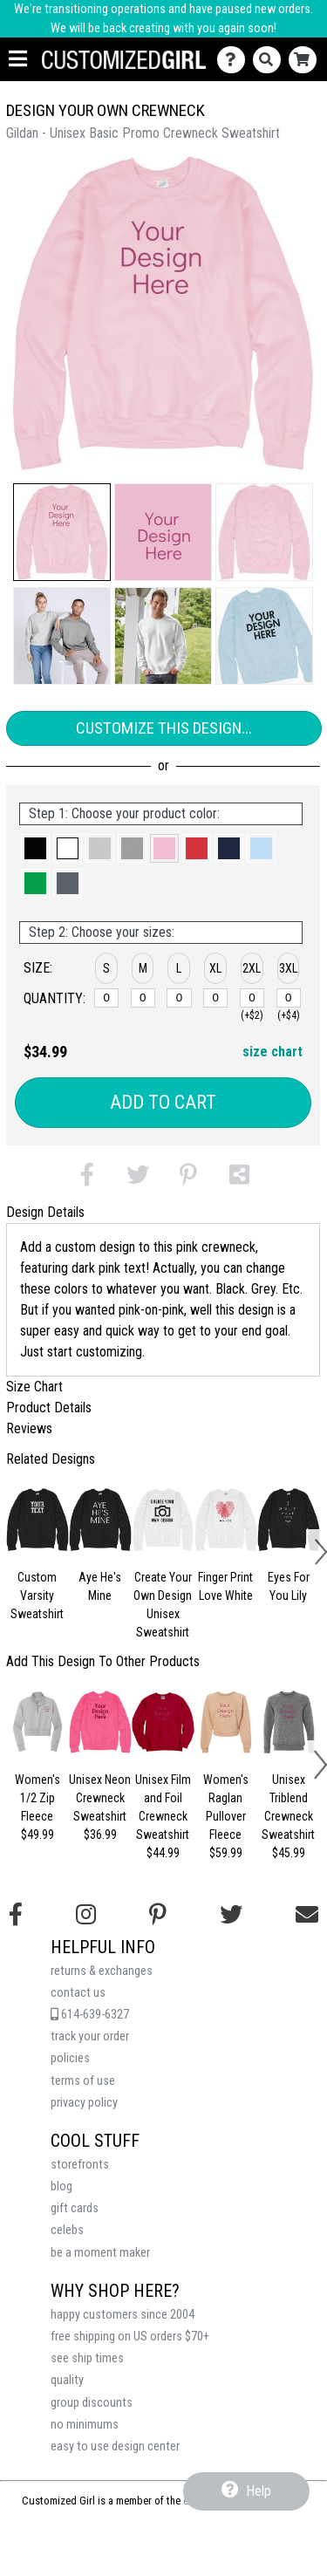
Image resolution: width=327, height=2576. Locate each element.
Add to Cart (163, 1102)
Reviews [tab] (29, 1428)
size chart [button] (272, 1051)
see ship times (87, 2358)
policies (70, 2058)
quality (67, 2380)
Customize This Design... (164, 728)
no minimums (85, 2424)
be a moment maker (100, 2252)
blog (61, 2186)
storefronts (80, 2164)
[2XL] (252, 998)
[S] (106, 998)
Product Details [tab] (49, 1407)
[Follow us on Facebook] (16, 1915)
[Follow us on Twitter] (231, 1915)
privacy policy (84, 2102)
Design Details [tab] (45, 1212)
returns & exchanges (102, 1971)
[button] (62, 532)
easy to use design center (115, 2446)
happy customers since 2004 (122, 2314)
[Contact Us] (235, 59)
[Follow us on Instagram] (86, 1915)
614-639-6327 (90, 2014)
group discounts (92, 2402)
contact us (78, 1992)
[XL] (215, 998)
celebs (67, 2230)
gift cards (75, 2208)
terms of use (83, 2081)
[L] (179, 998)
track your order (90, 2036)
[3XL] (288, 998)
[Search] (271, 59)
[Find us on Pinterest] (158, 1915)
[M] (143, 998)
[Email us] (307, 1915)
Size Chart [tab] (34, 1386)
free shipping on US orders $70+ (130, 2336)
